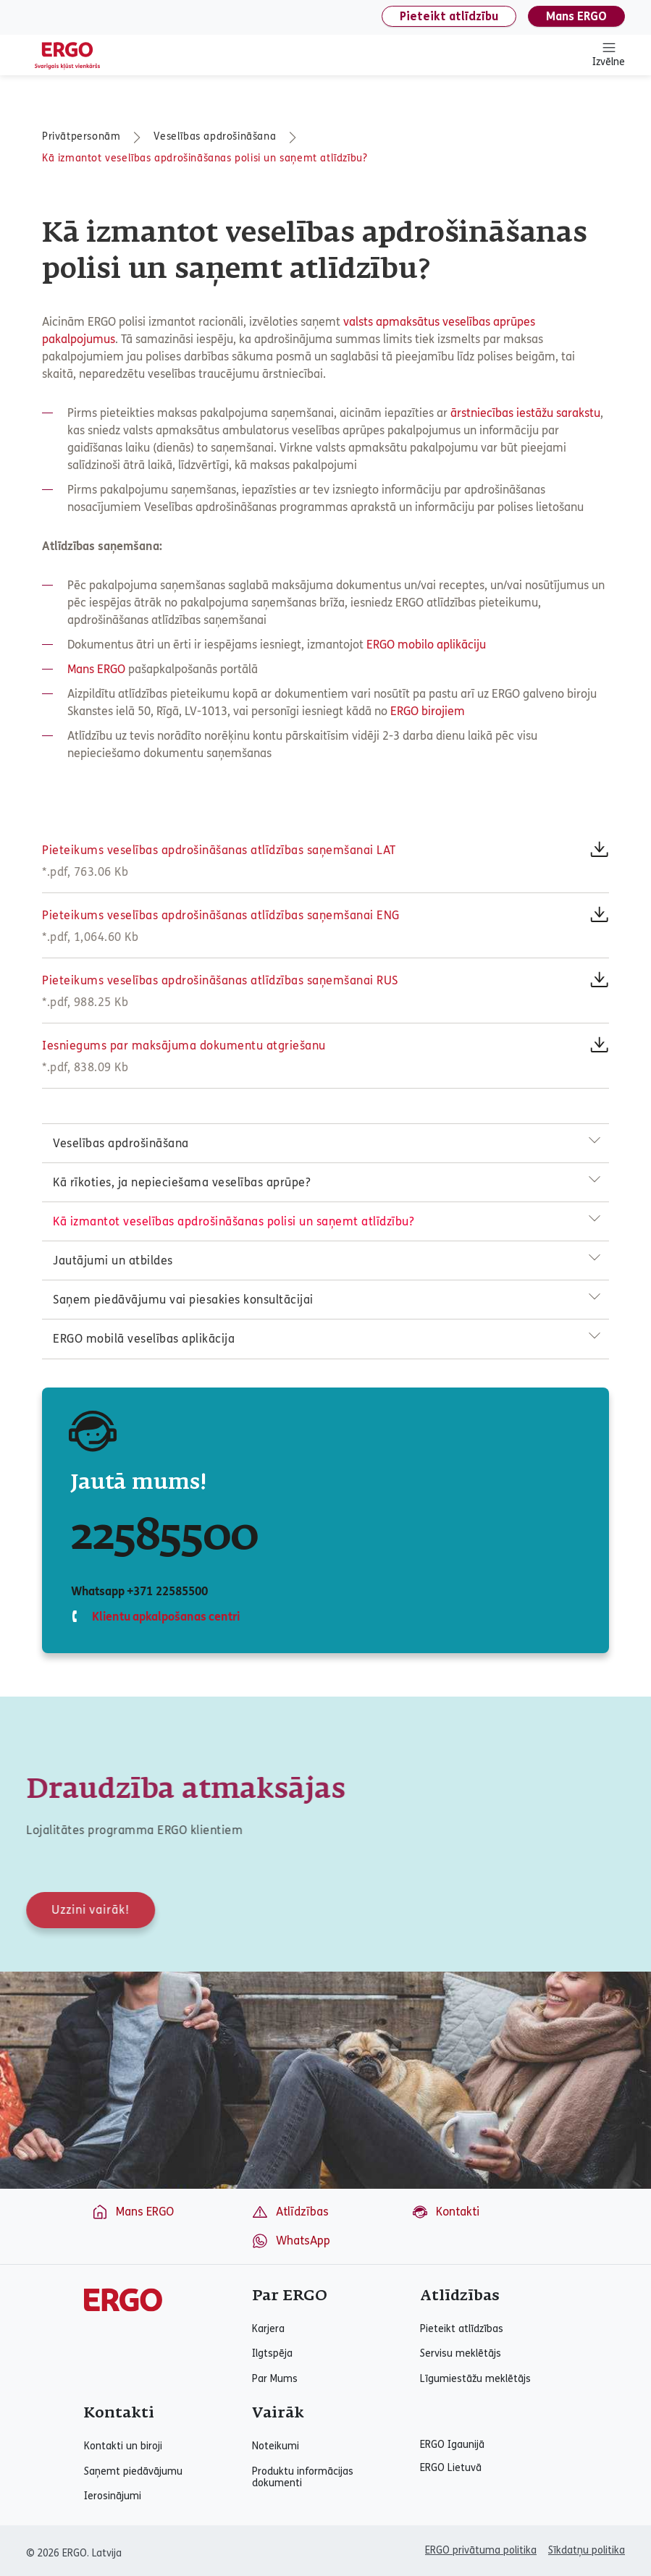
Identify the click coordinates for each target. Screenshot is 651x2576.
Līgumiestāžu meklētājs (475, 2379)
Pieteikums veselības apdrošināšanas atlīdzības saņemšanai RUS (220, 980)
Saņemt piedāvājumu (133, 2472)
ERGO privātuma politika (481, 2550)
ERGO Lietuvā (451, 2468)
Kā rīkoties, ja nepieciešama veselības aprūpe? (182, 1182)
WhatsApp (290, 2241)
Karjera (268, 2329)
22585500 (165, 1536)
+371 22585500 (167, 1591)
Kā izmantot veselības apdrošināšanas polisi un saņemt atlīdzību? (204, 158)
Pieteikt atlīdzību (449, 16)
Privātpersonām (81, 136)
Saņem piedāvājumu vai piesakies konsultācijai (183, 1299)
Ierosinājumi (112, 2496)
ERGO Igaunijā (452, 2445)
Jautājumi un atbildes (113, 1260)
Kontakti (445, 2212)
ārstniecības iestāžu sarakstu (525, 413)
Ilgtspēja (272, 2354)
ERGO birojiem (427, 711)
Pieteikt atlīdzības (461, 2329)
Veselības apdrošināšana (215, 136)
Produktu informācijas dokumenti (302, 2477)
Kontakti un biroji (123, 2446)
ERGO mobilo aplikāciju (426, 644)
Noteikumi (275, 2446)
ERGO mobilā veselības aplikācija (144, 1339)
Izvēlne (608, 54)
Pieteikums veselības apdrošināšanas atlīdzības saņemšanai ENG (221, 915)
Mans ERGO (576, 16)
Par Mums (275, 2379)
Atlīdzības (290, 2212)
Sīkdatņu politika (586, 2550)
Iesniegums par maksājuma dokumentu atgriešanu (184, 1045)
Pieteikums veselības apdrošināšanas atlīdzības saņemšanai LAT (219, 850)
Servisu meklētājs (460, 2354)
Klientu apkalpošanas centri (164, 1616)
